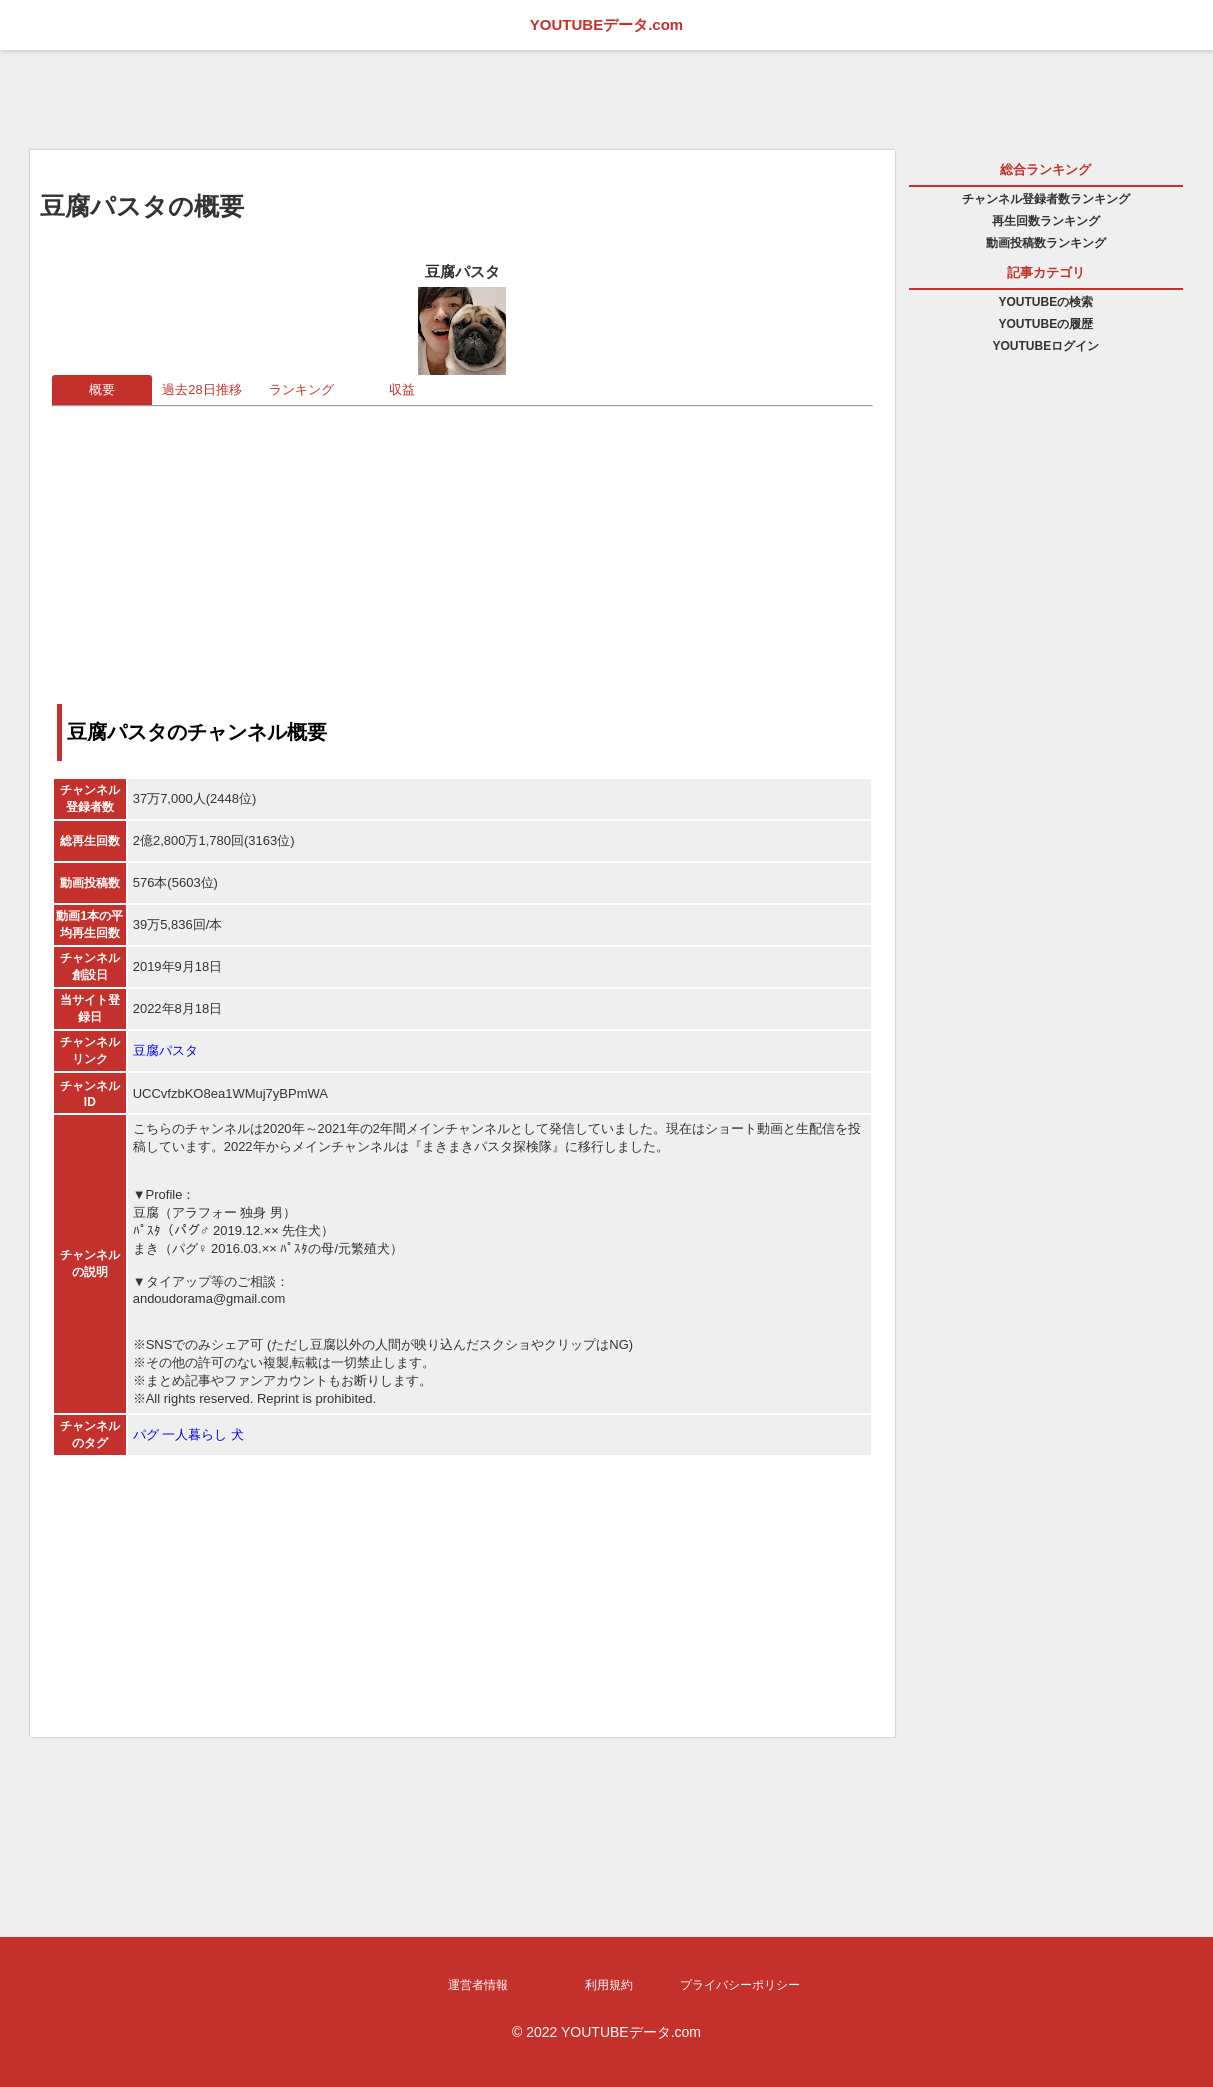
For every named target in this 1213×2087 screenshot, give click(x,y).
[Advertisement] (462, 547)
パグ (146, 1434)
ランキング (301, 389)
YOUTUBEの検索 (1045, 302)
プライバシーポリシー (740, 1985)
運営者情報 (478, 1985)
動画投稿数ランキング (1046, 243)
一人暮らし (194, 1434)
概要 (102, 389)
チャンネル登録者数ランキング (1046, 199)
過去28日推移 (201, 389)
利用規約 (609, 1985)
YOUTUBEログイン (1045, 346)
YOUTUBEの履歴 (1045, 324)
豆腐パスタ (165, 1050)
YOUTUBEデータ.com (606, 24)
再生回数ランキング (1046, 221)
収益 (402, 389)
